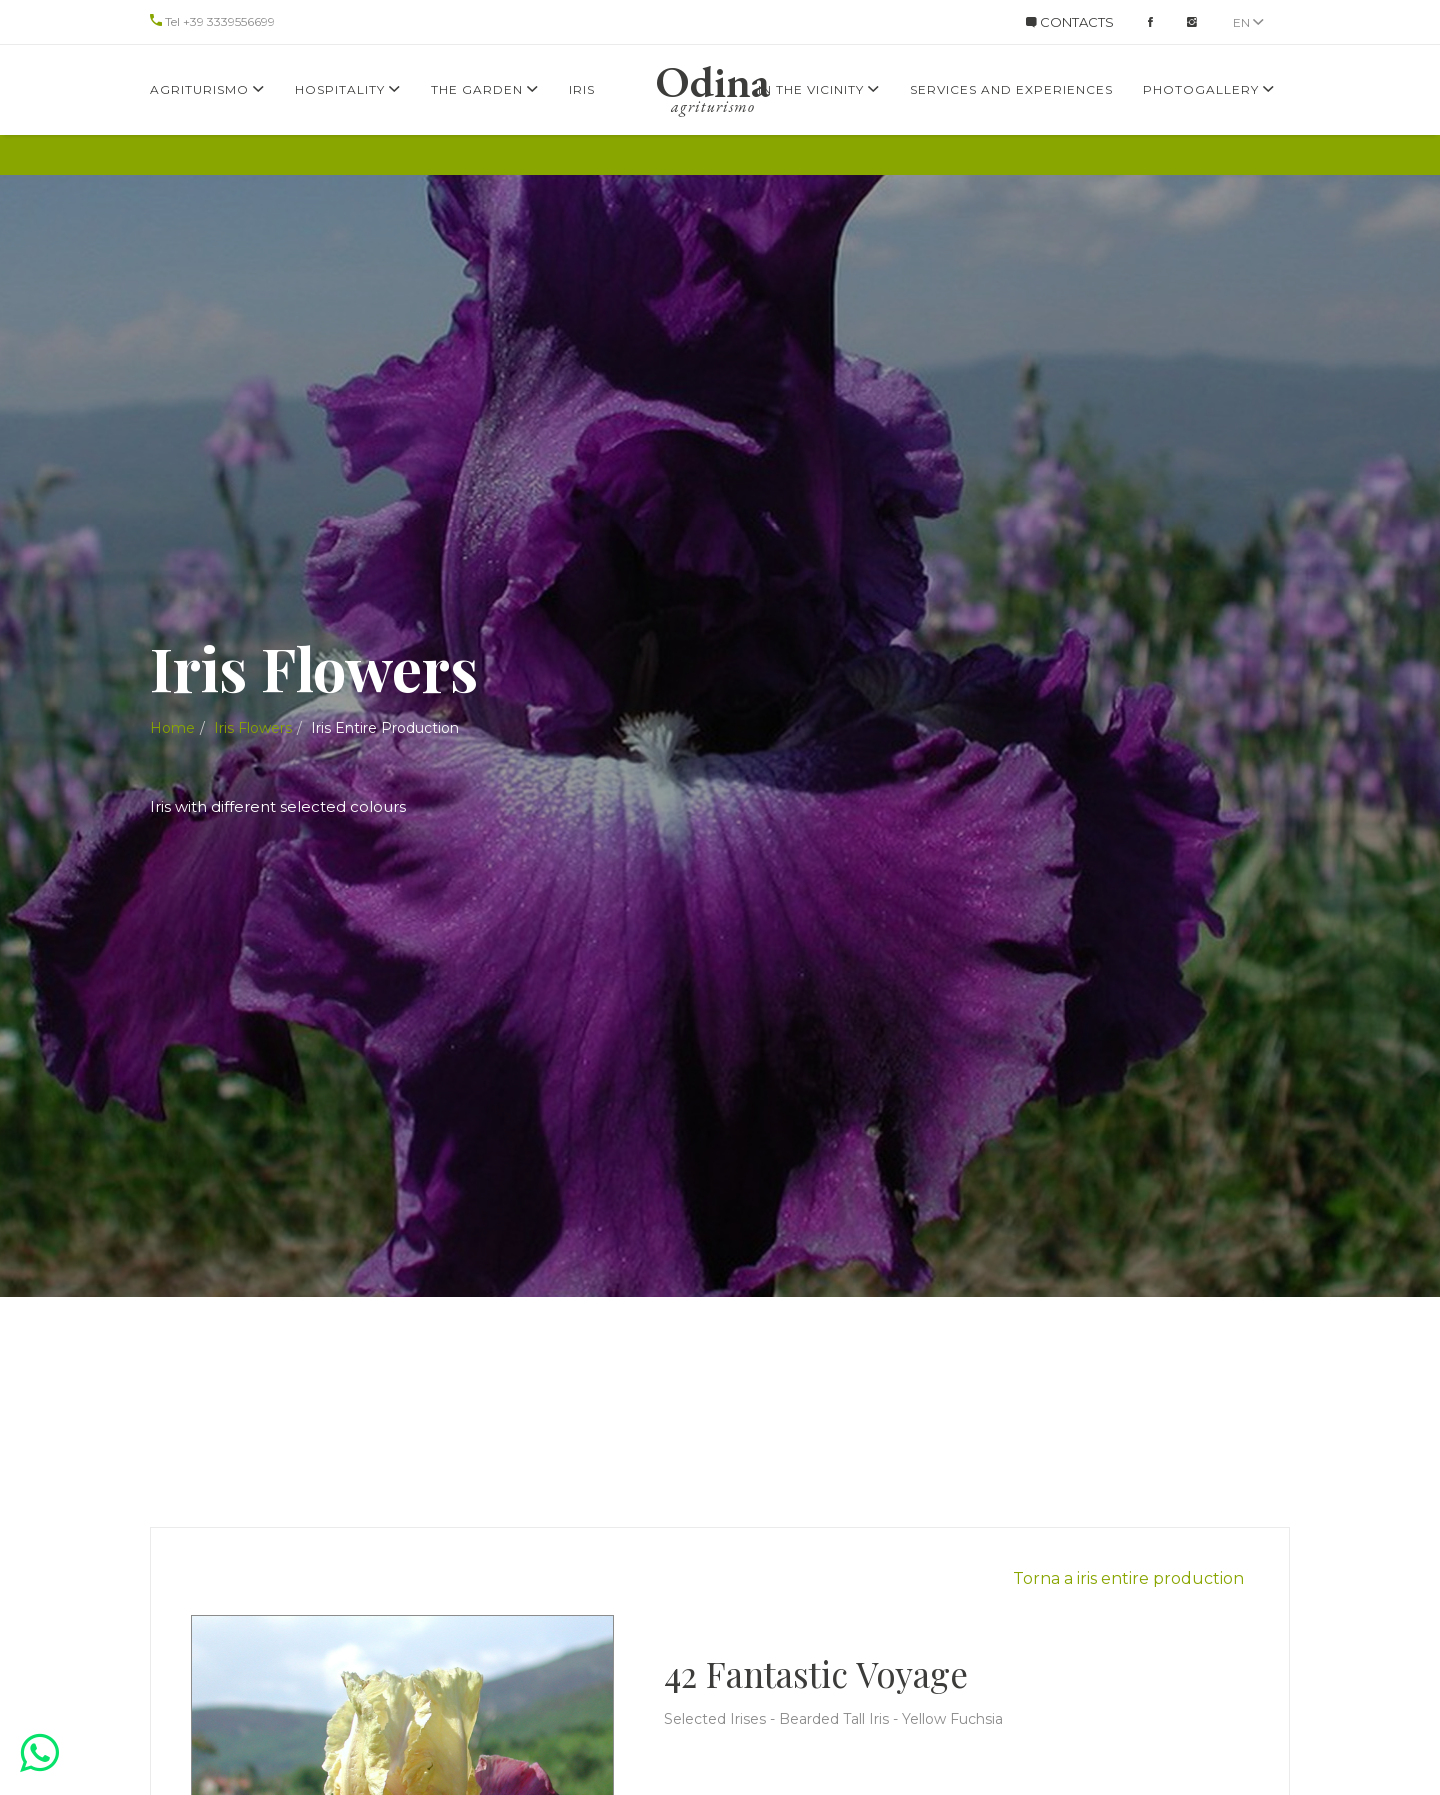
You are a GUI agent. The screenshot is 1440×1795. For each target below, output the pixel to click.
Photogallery (1209, 89)
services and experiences (1011, 89)
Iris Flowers (253, 728)
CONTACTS (1070, 22)
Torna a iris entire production (1128, 1578)
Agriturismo (207, 89)
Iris (582, 89)
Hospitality (348, 89)
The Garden (485, 89)
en (1248, 22)
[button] (39, 1752)
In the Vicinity (819, 89)
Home (172, 728)
